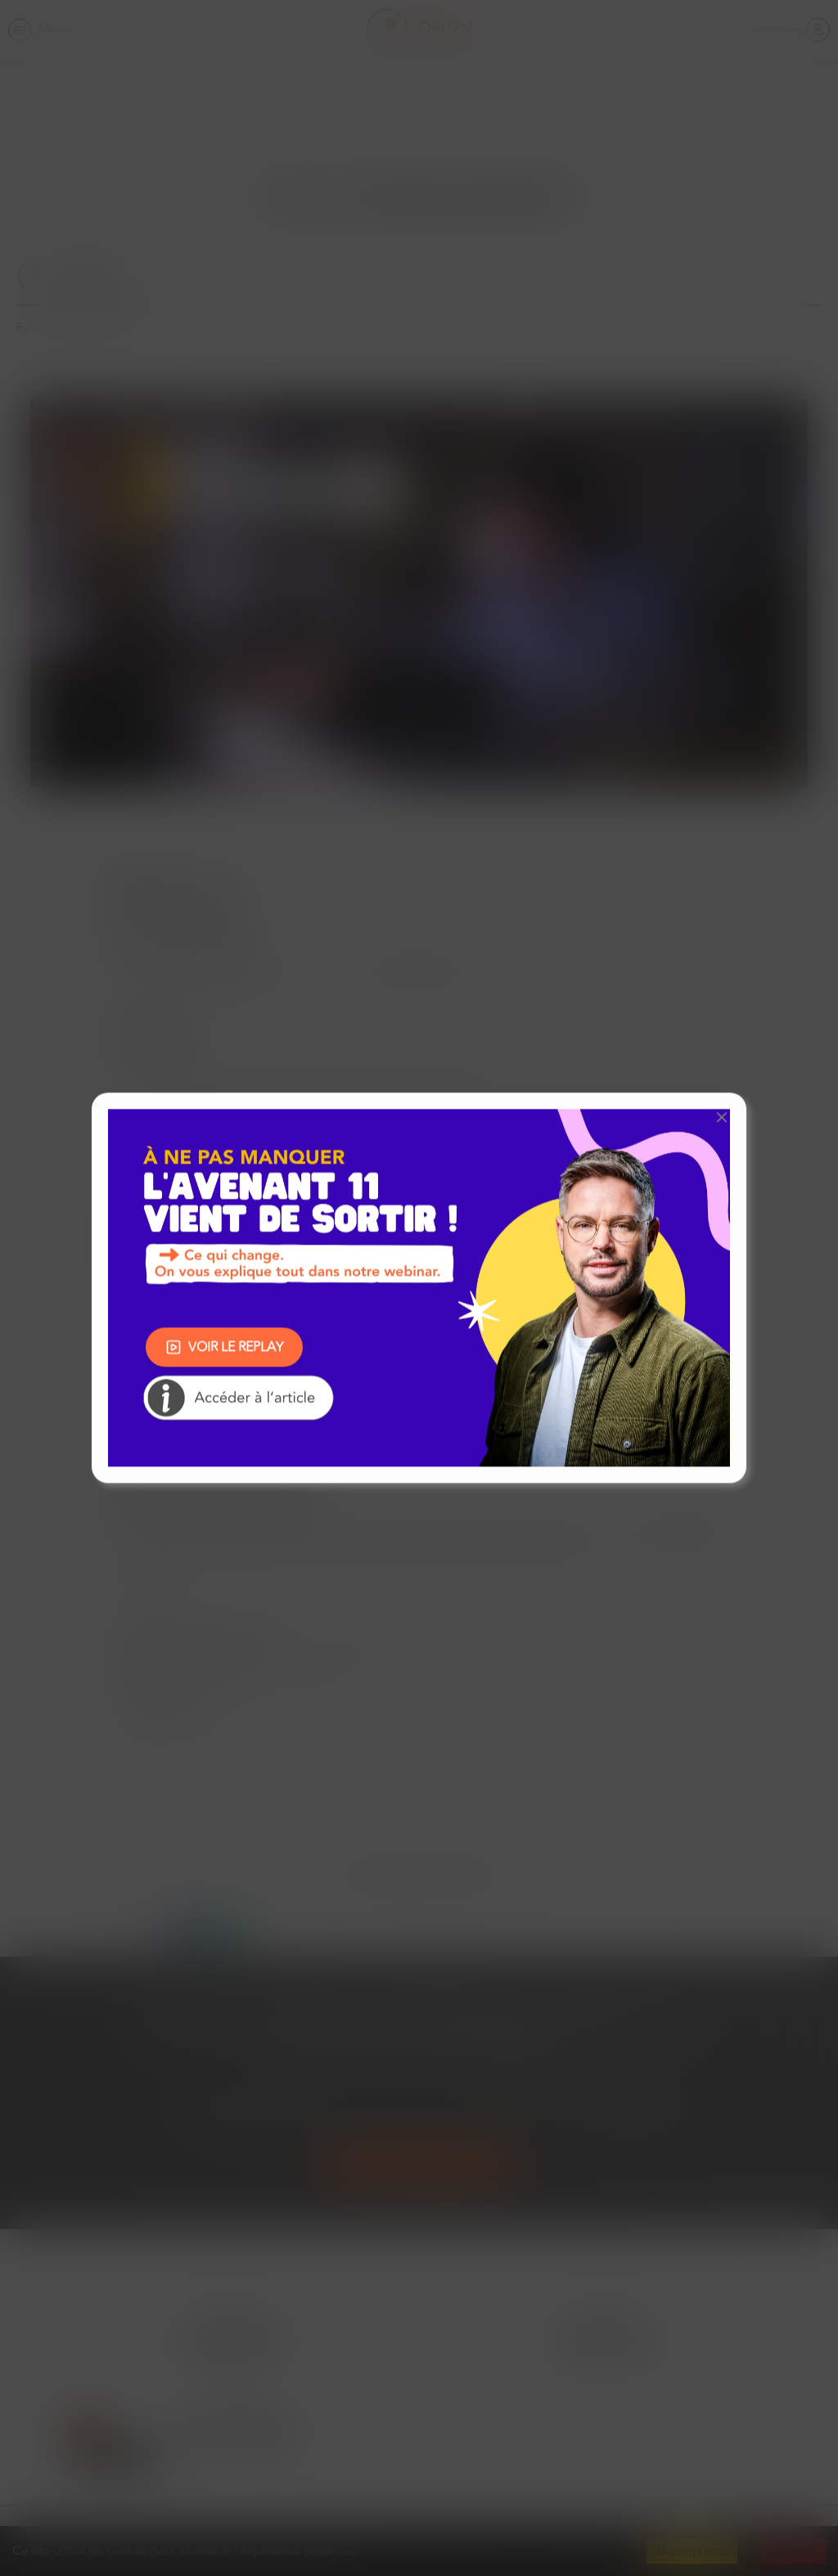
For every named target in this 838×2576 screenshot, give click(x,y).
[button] (722, 1117)
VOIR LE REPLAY (224, 1347)
